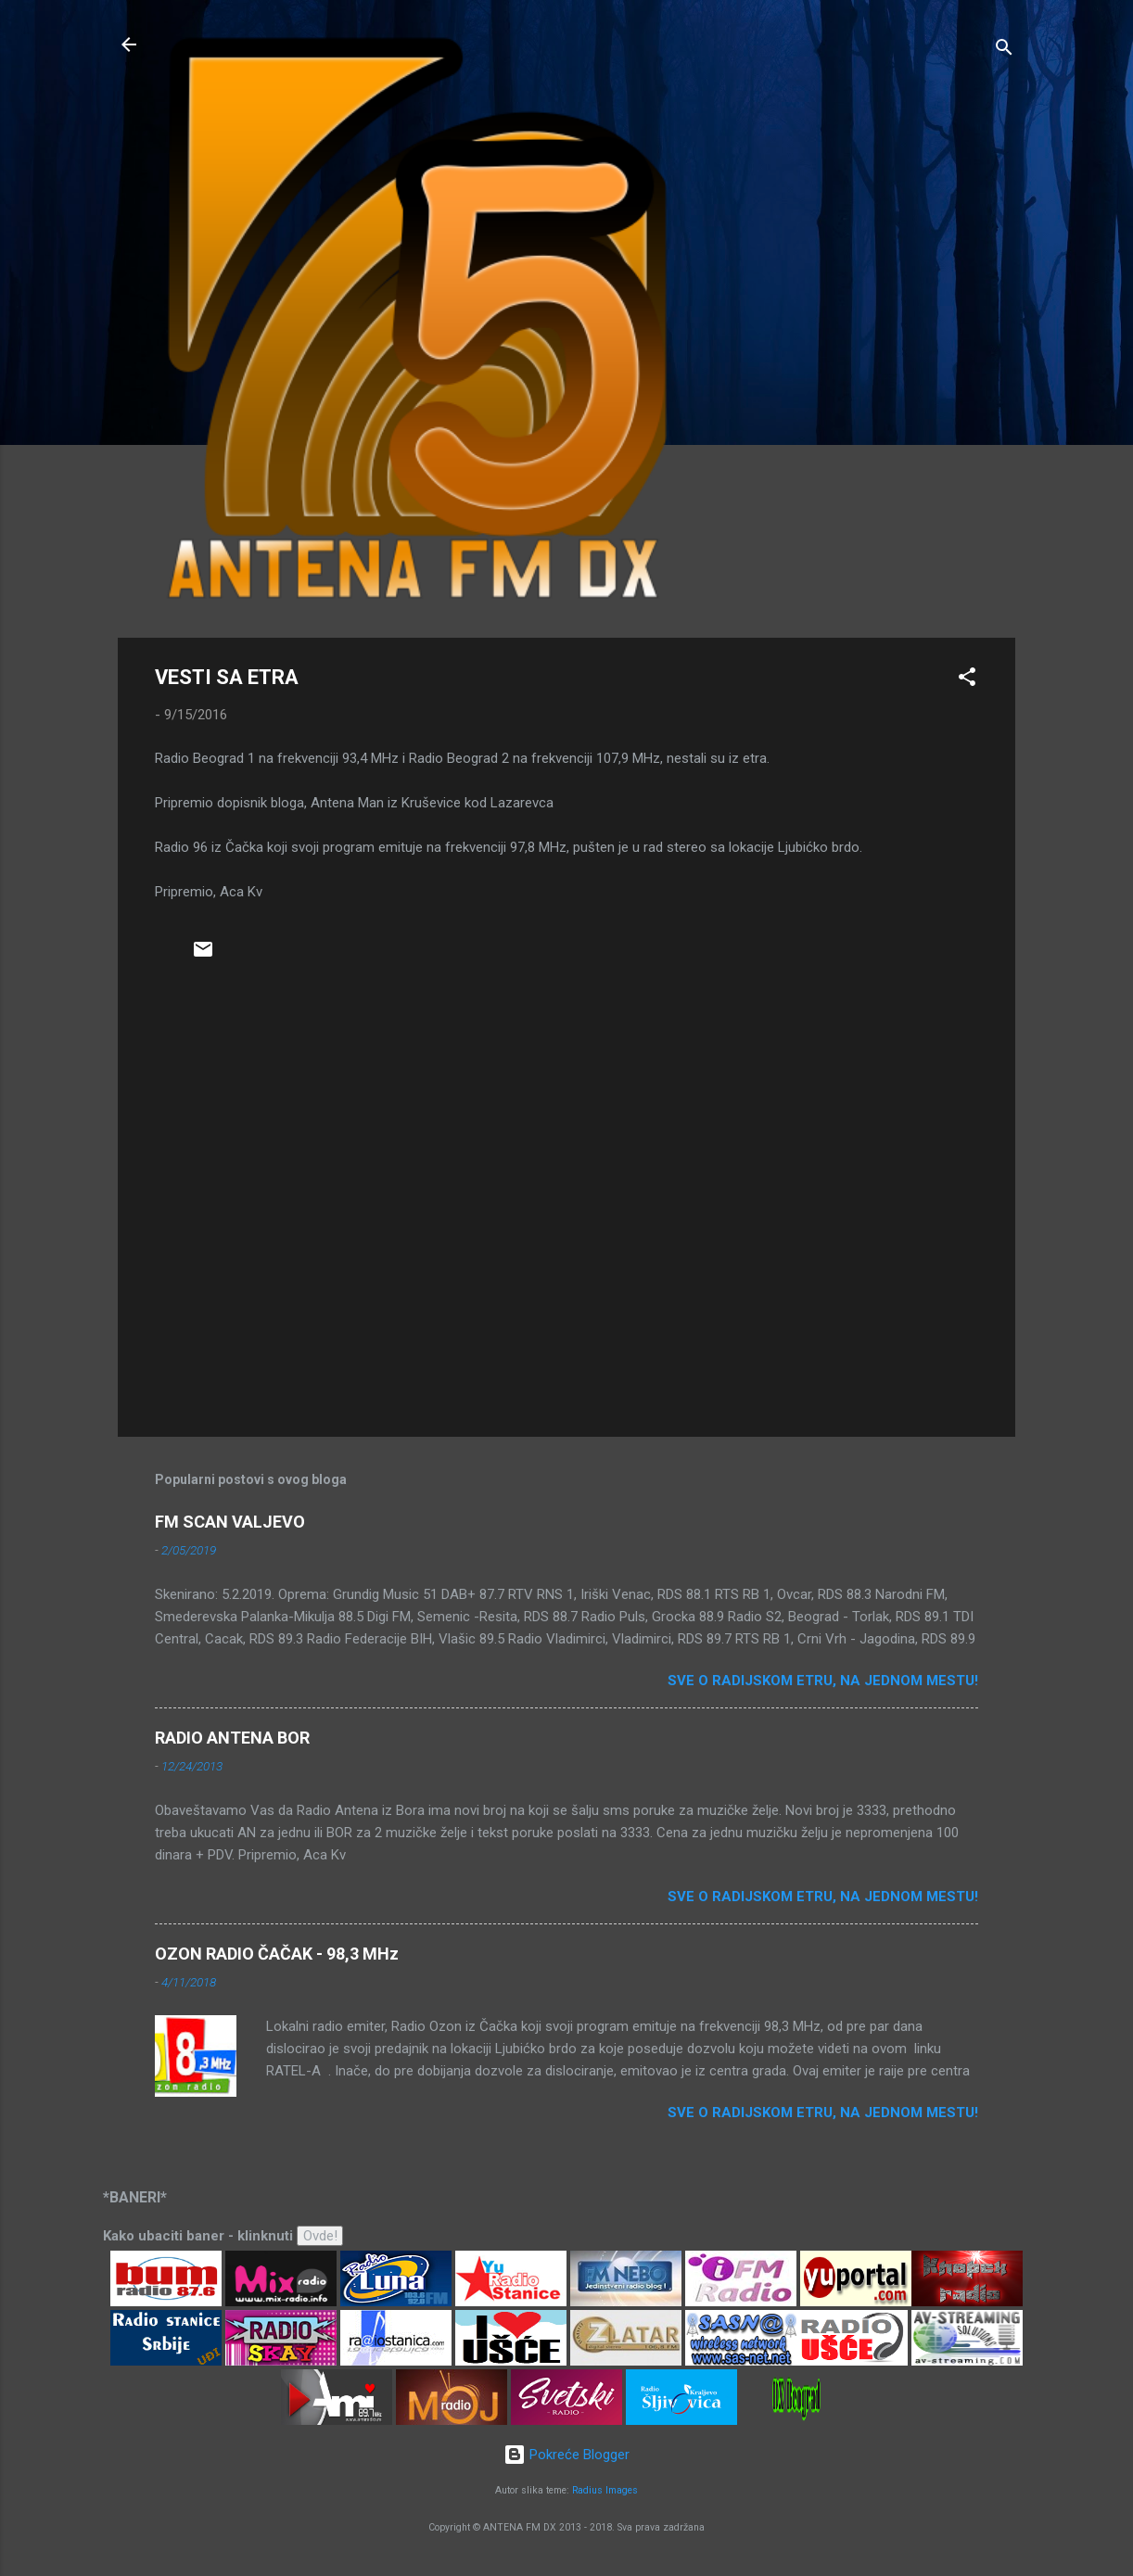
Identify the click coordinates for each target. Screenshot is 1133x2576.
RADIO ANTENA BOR (232, 1737)
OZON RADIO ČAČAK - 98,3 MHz (277, 1953)
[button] (967, 680)
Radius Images (605, 2490)
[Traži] (1004, 50)
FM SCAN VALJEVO (230, 1521)
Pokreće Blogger (566, 2454)
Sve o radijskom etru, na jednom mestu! (823, 1680)
